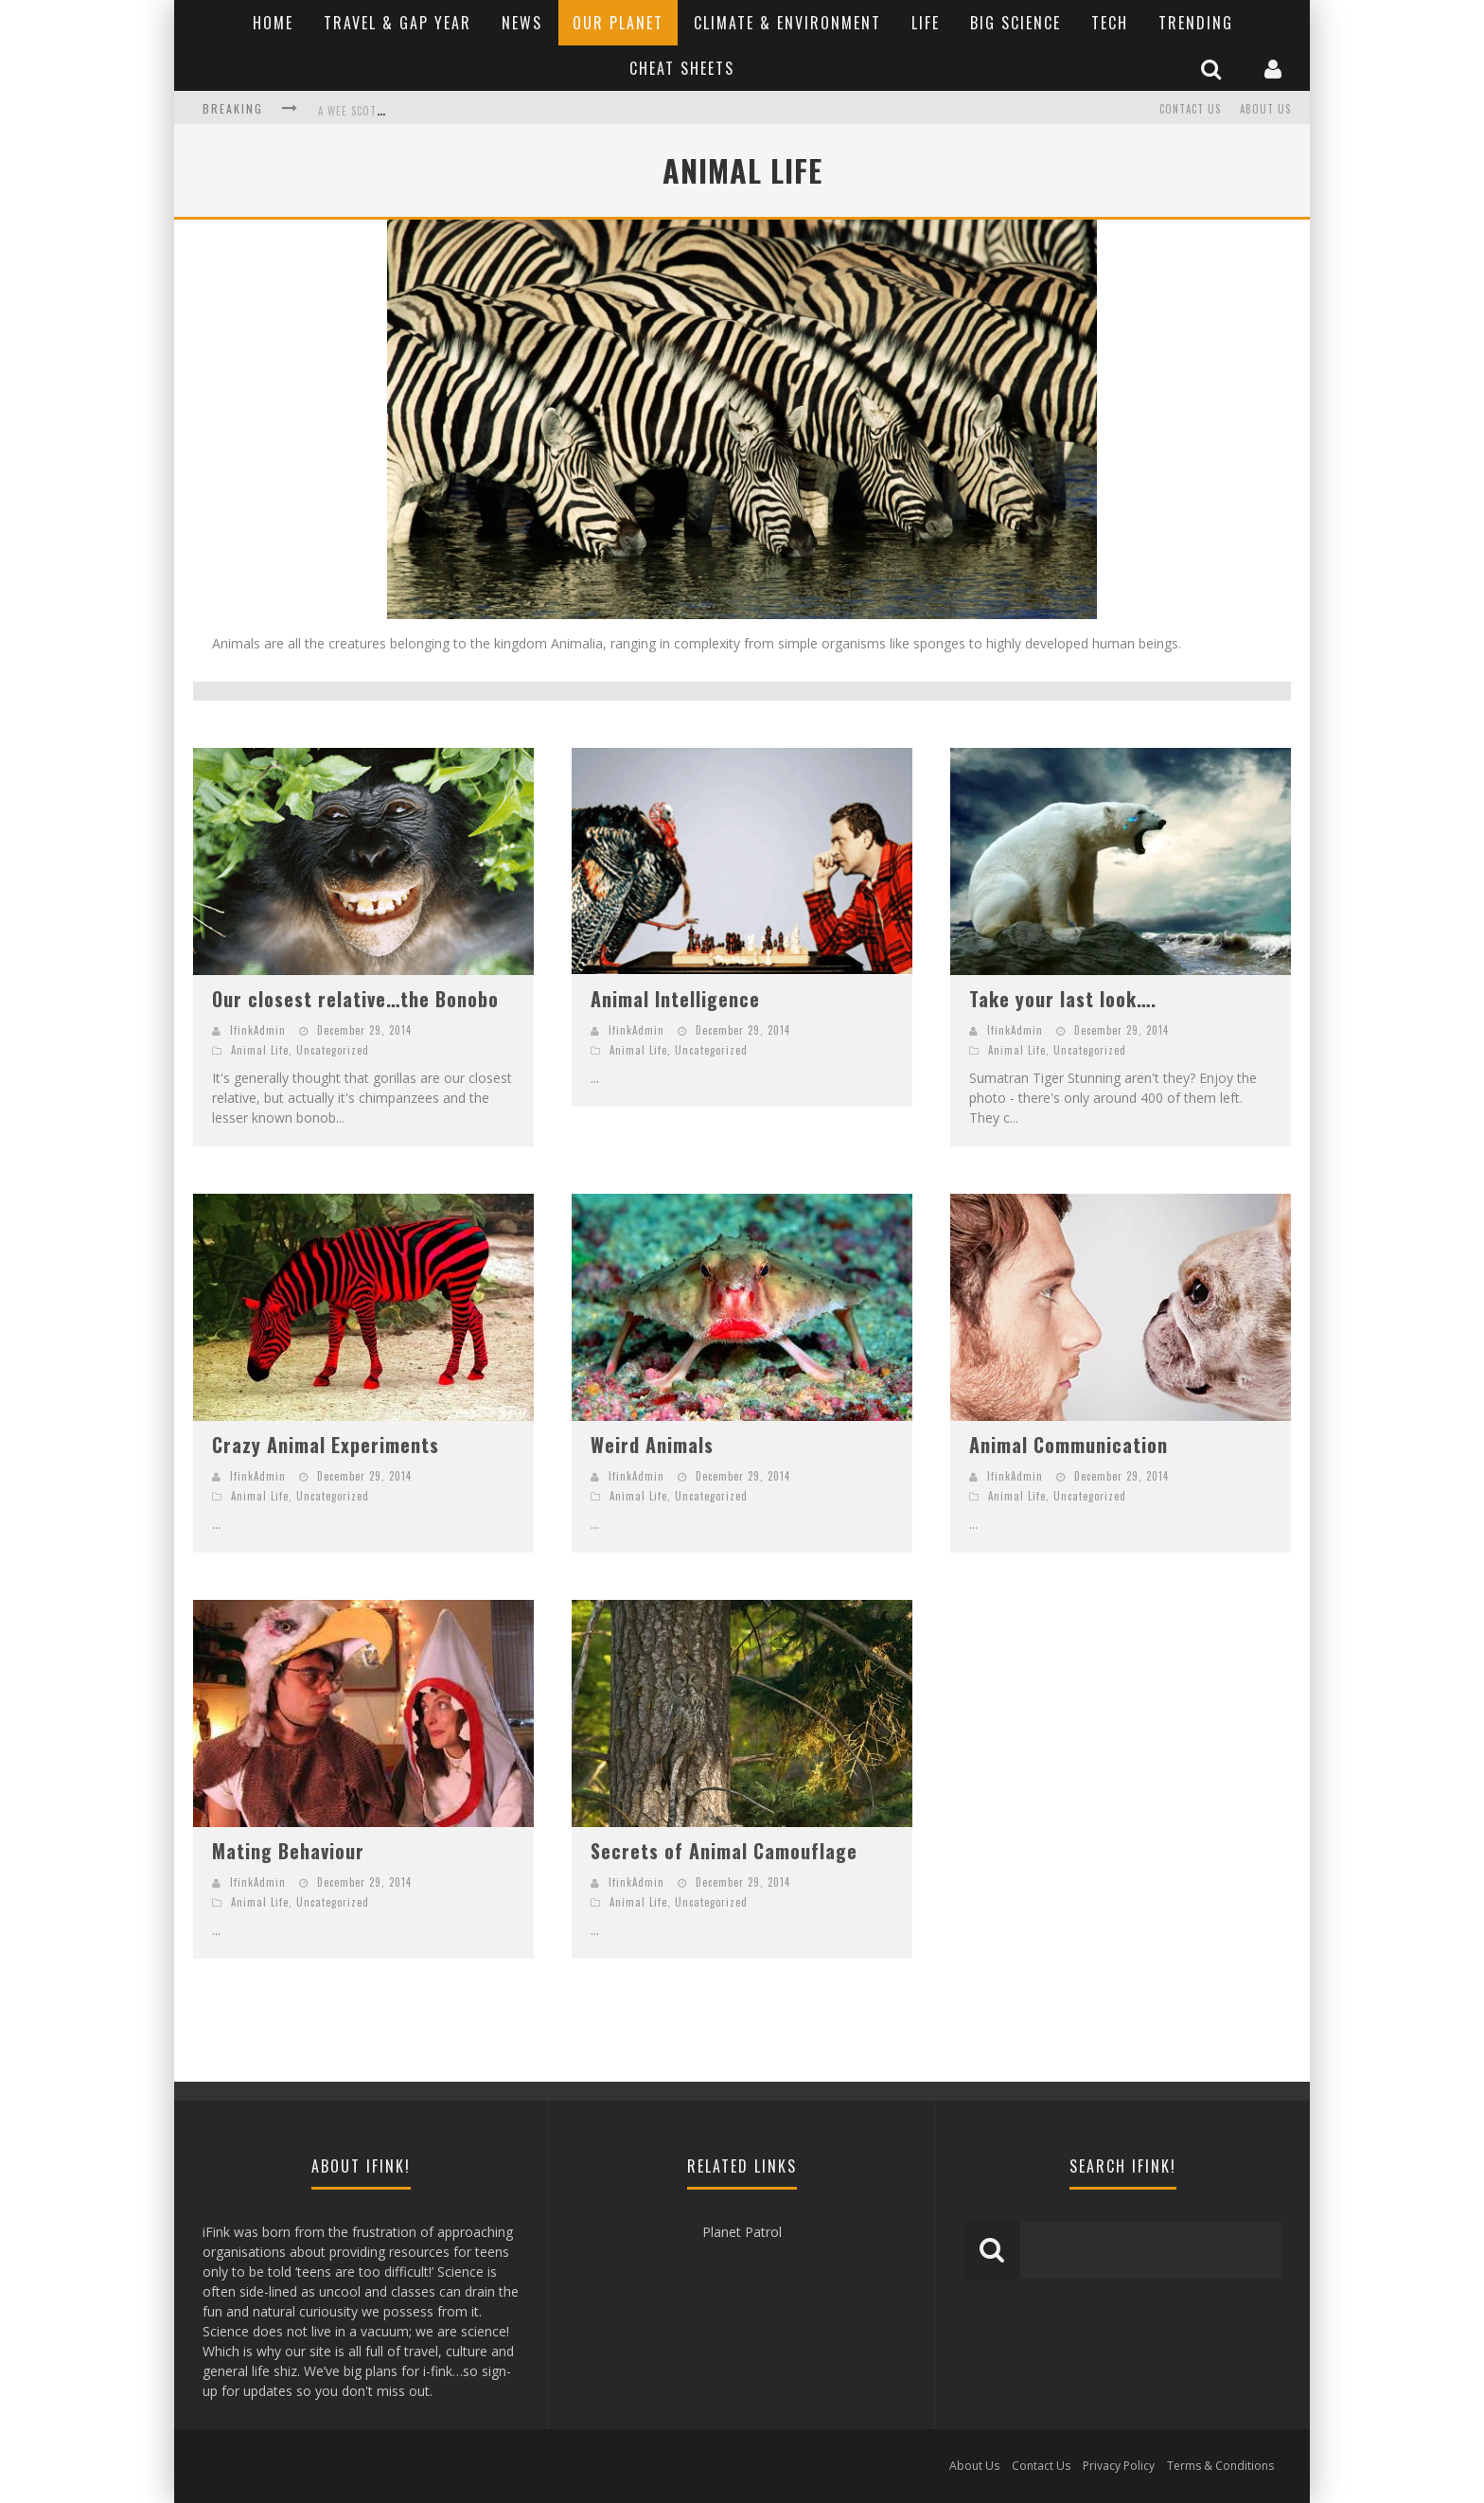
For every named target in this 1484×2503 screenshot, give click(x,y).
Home (273, 22)
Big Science (1015, 22)
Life (925, 22)
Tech (1109, 22)
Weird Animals (652, 1444)
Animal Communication (1068, 1444)
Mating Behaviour (288, 1851)
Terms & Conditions (1220, 2466)
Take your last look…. (1063, 999)
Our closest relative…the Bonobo (355, 999)
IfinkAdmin (258, 1030)
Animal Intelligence (675, 999)
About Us (1265, 108)
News (522, 22)
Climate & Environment (787, 22)
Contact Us (1190, 108)
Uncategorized (332, 1049)
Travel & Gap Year (397, 22)
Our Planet (618, 22)
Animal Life (260, 1049)
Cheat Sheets (681, 68)
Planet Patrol (742, 2232)
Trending (1195, 22)
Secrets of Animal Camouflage (724, 1851)
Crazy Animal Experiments (325, 1444)
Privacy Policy (1119, 2466)
